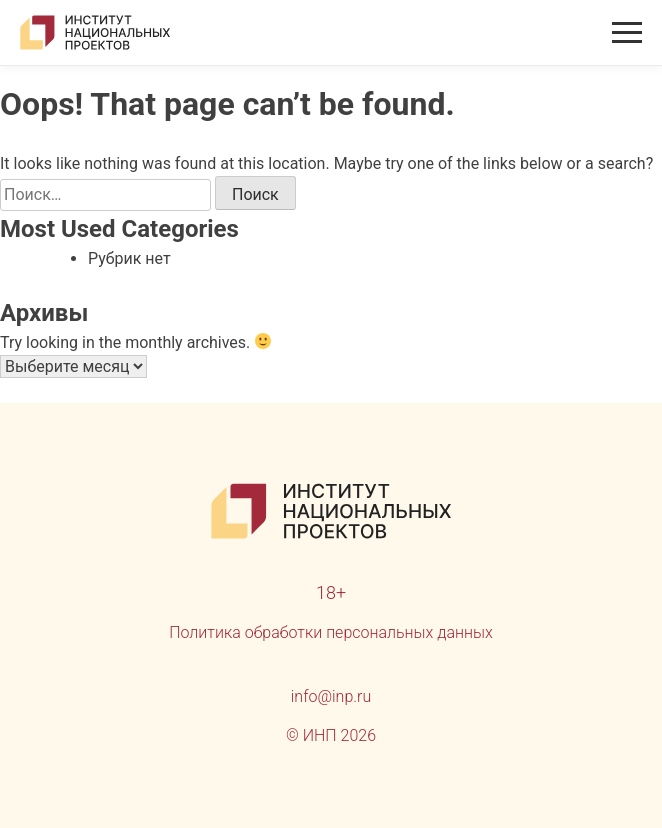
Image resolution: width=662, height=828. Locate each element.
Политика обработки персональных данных (331, 632)
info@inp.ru (331, 696)
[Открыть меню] (627, 32)
